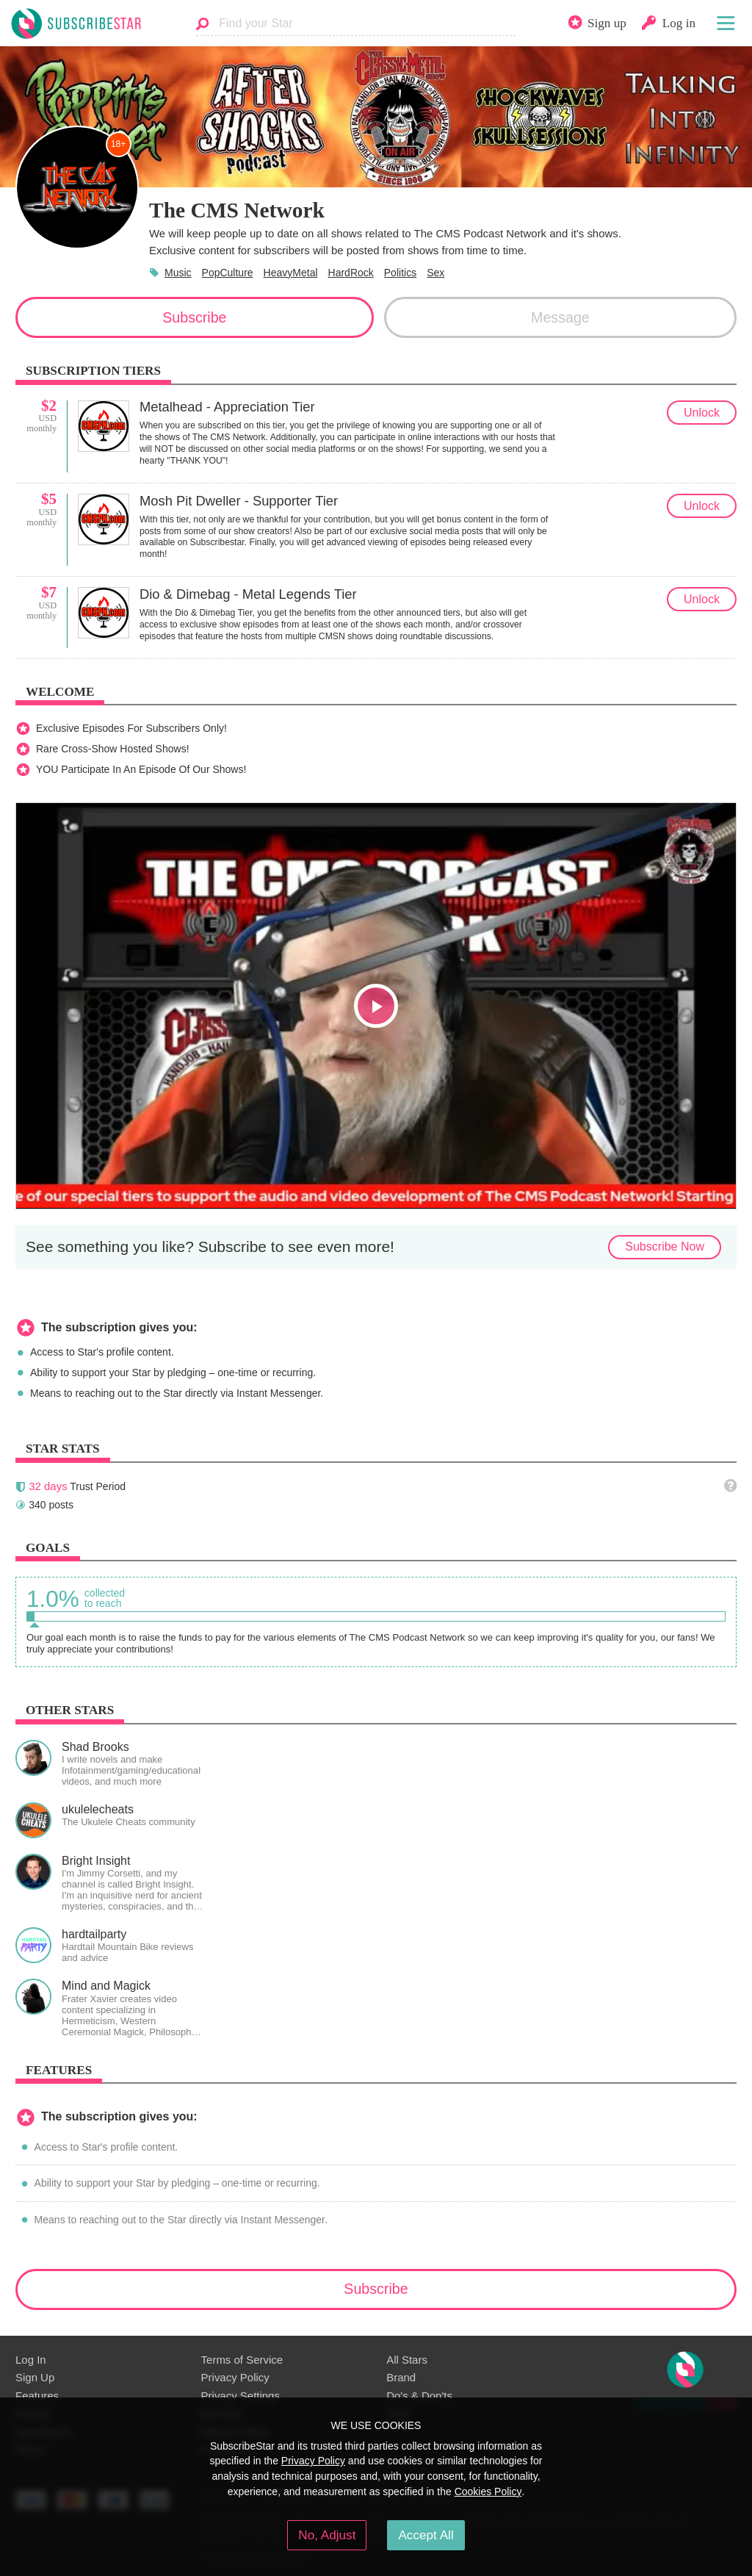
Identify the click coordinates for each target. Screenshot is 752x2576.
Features (37, 2395)
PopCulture (227, 272)
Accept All (425, 2535)
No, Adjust (326, 2535)
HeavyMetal (291, 272)
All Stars (406, 2359)
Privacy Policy (235, 2377)
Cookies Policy (488, 2491)
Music (178, 272)
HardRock (351, 272)
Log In (30, 2359)
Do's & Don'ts (419, 2395)
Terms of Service (242, 2359)
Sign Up (34, 2377)
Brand (401, 2377)
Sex (435, 272)
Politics (400, 272)
